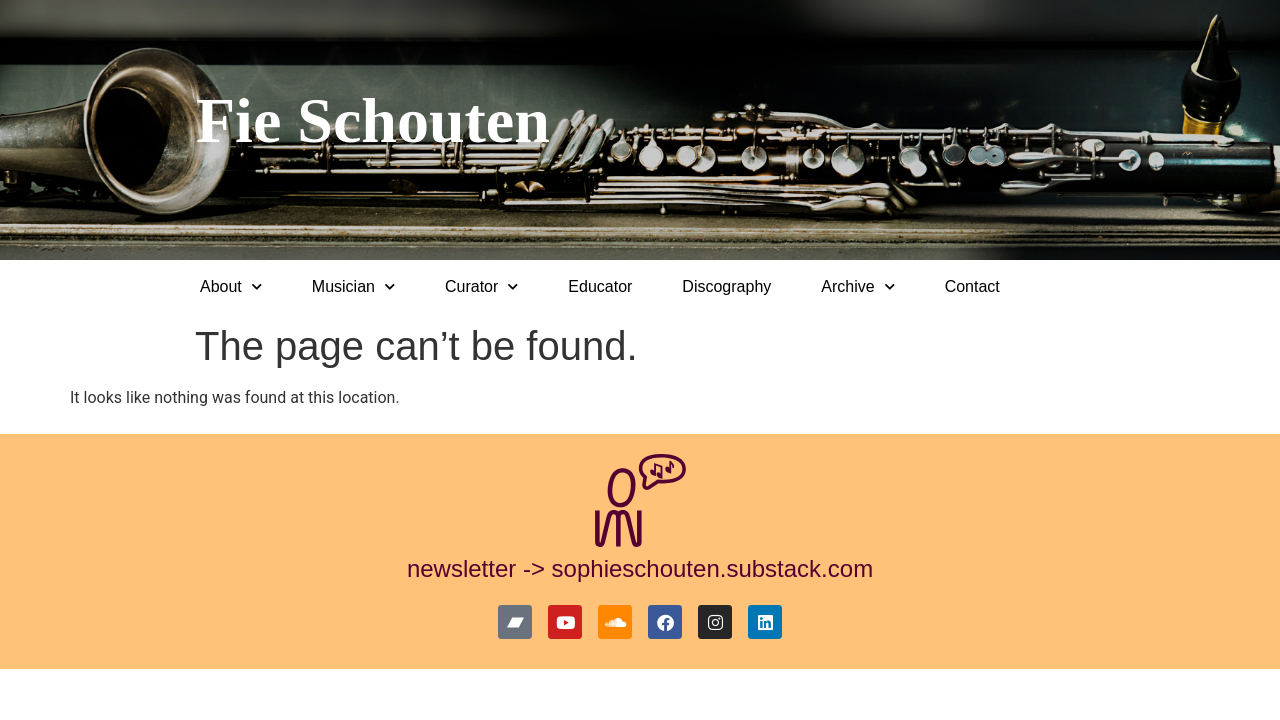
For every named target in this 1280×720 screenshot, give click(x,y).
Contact (972, 286)
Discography (726, 286)
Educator (600, 286)
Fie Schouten (373, 120)
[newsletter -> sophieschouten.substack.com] (640, 500)
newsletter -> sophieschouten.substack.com (640, 568)
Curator (481, 286)
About (231, 286)
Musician (353, 286)
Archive (857, 286)
